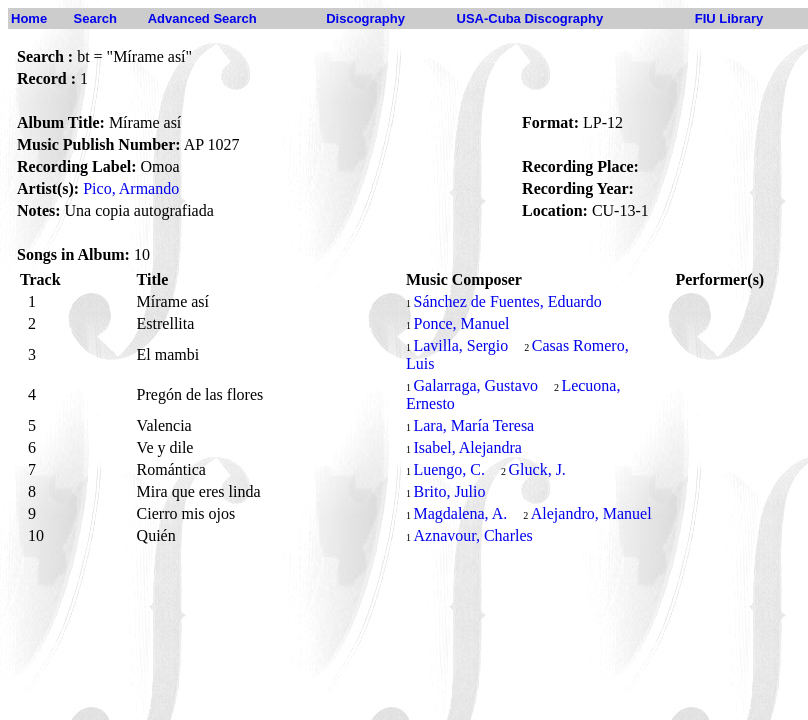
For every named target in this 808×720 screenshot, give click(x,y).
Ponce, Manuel (461, 323)
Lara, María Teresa (473, 425)
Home (29, 18)
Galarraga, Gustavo (475, 385)
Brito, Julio (449, 491)
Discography (365, 18)
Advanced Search (202, 18)
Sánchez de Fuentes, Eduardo (507, 301)
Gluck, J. (537, 469)
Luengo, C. (449, 469)
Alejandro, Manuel (591, 513)
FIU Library (729, 18)
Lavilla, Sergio (460, 345)
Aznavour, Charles (472, 535)
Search (95, 18)
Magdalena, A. (460, 513)
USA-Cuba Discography (530, 18)
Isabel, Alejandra (467, 447)
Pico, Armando (131, 188)
